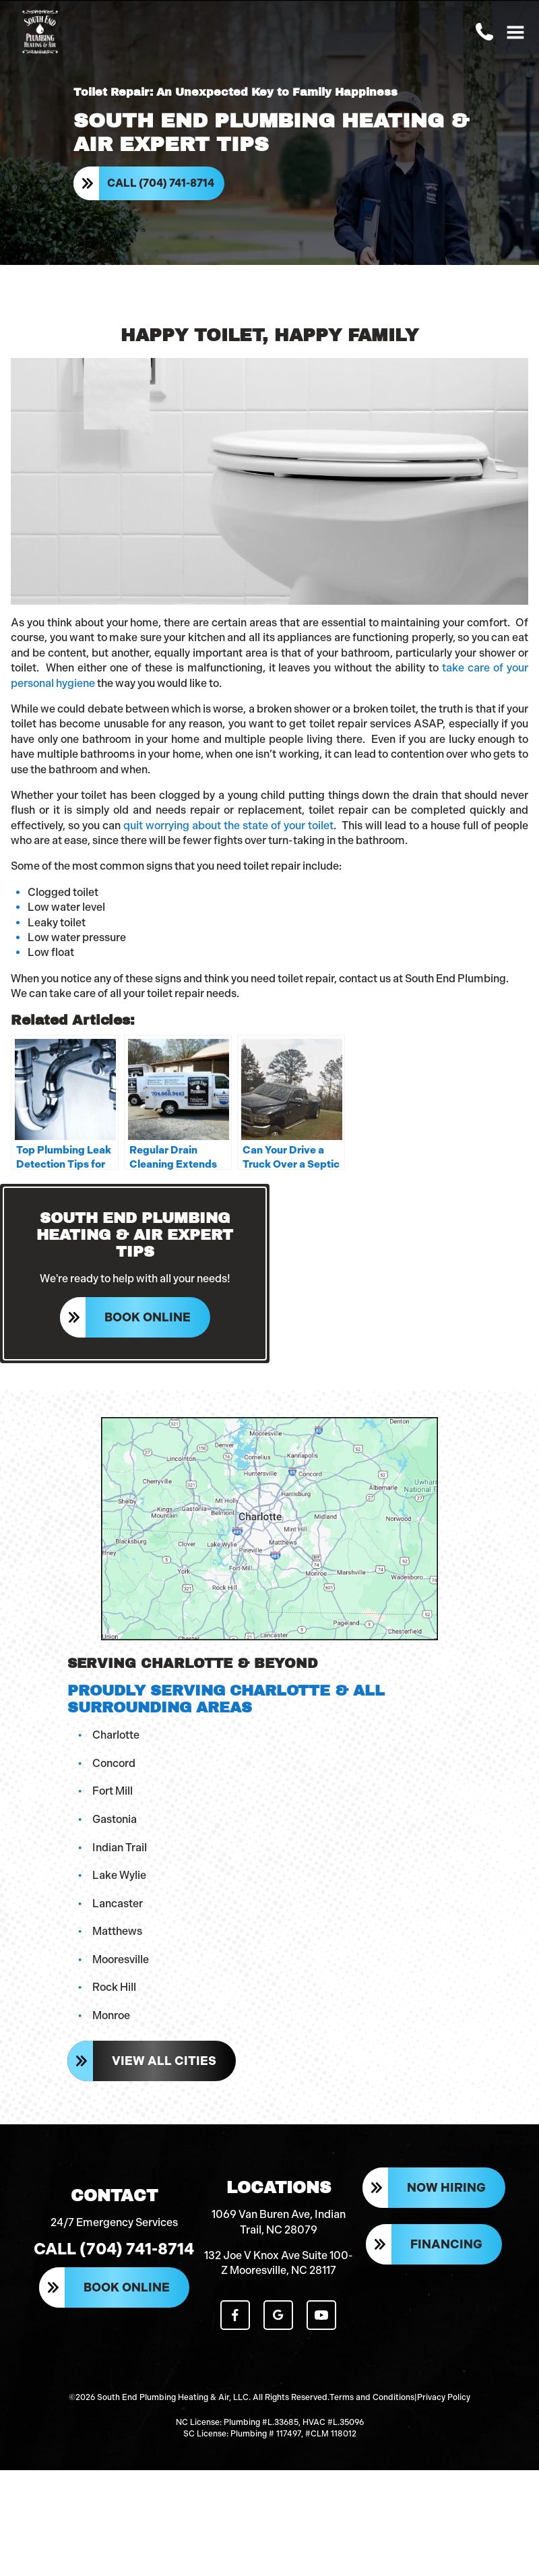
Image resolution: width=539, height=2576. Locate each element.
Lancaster (117, 1903)
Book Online (147, 1317)
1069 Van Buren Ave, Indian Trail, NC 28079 (279, 2222)
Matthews (117, 1931)
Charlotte (115, 1735)
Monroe (111, 2015)
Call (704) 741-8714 (160, 183)
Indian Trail (119, 1847)
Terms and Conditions (371, 2397)
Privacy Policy (443, 2397)
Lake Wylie (119, 1875)
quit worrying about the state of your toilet (228, 825)
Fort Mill (112, 1791)
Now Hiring (446, 2187)
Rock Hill (114, 1987)
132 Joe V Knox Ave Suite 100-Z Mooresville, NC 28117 (278, 2263)
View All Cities (164, 2061)
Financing (446, 2244)
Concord (113, 1763)
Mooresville (120, 1959)
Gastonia (114, 1819)
